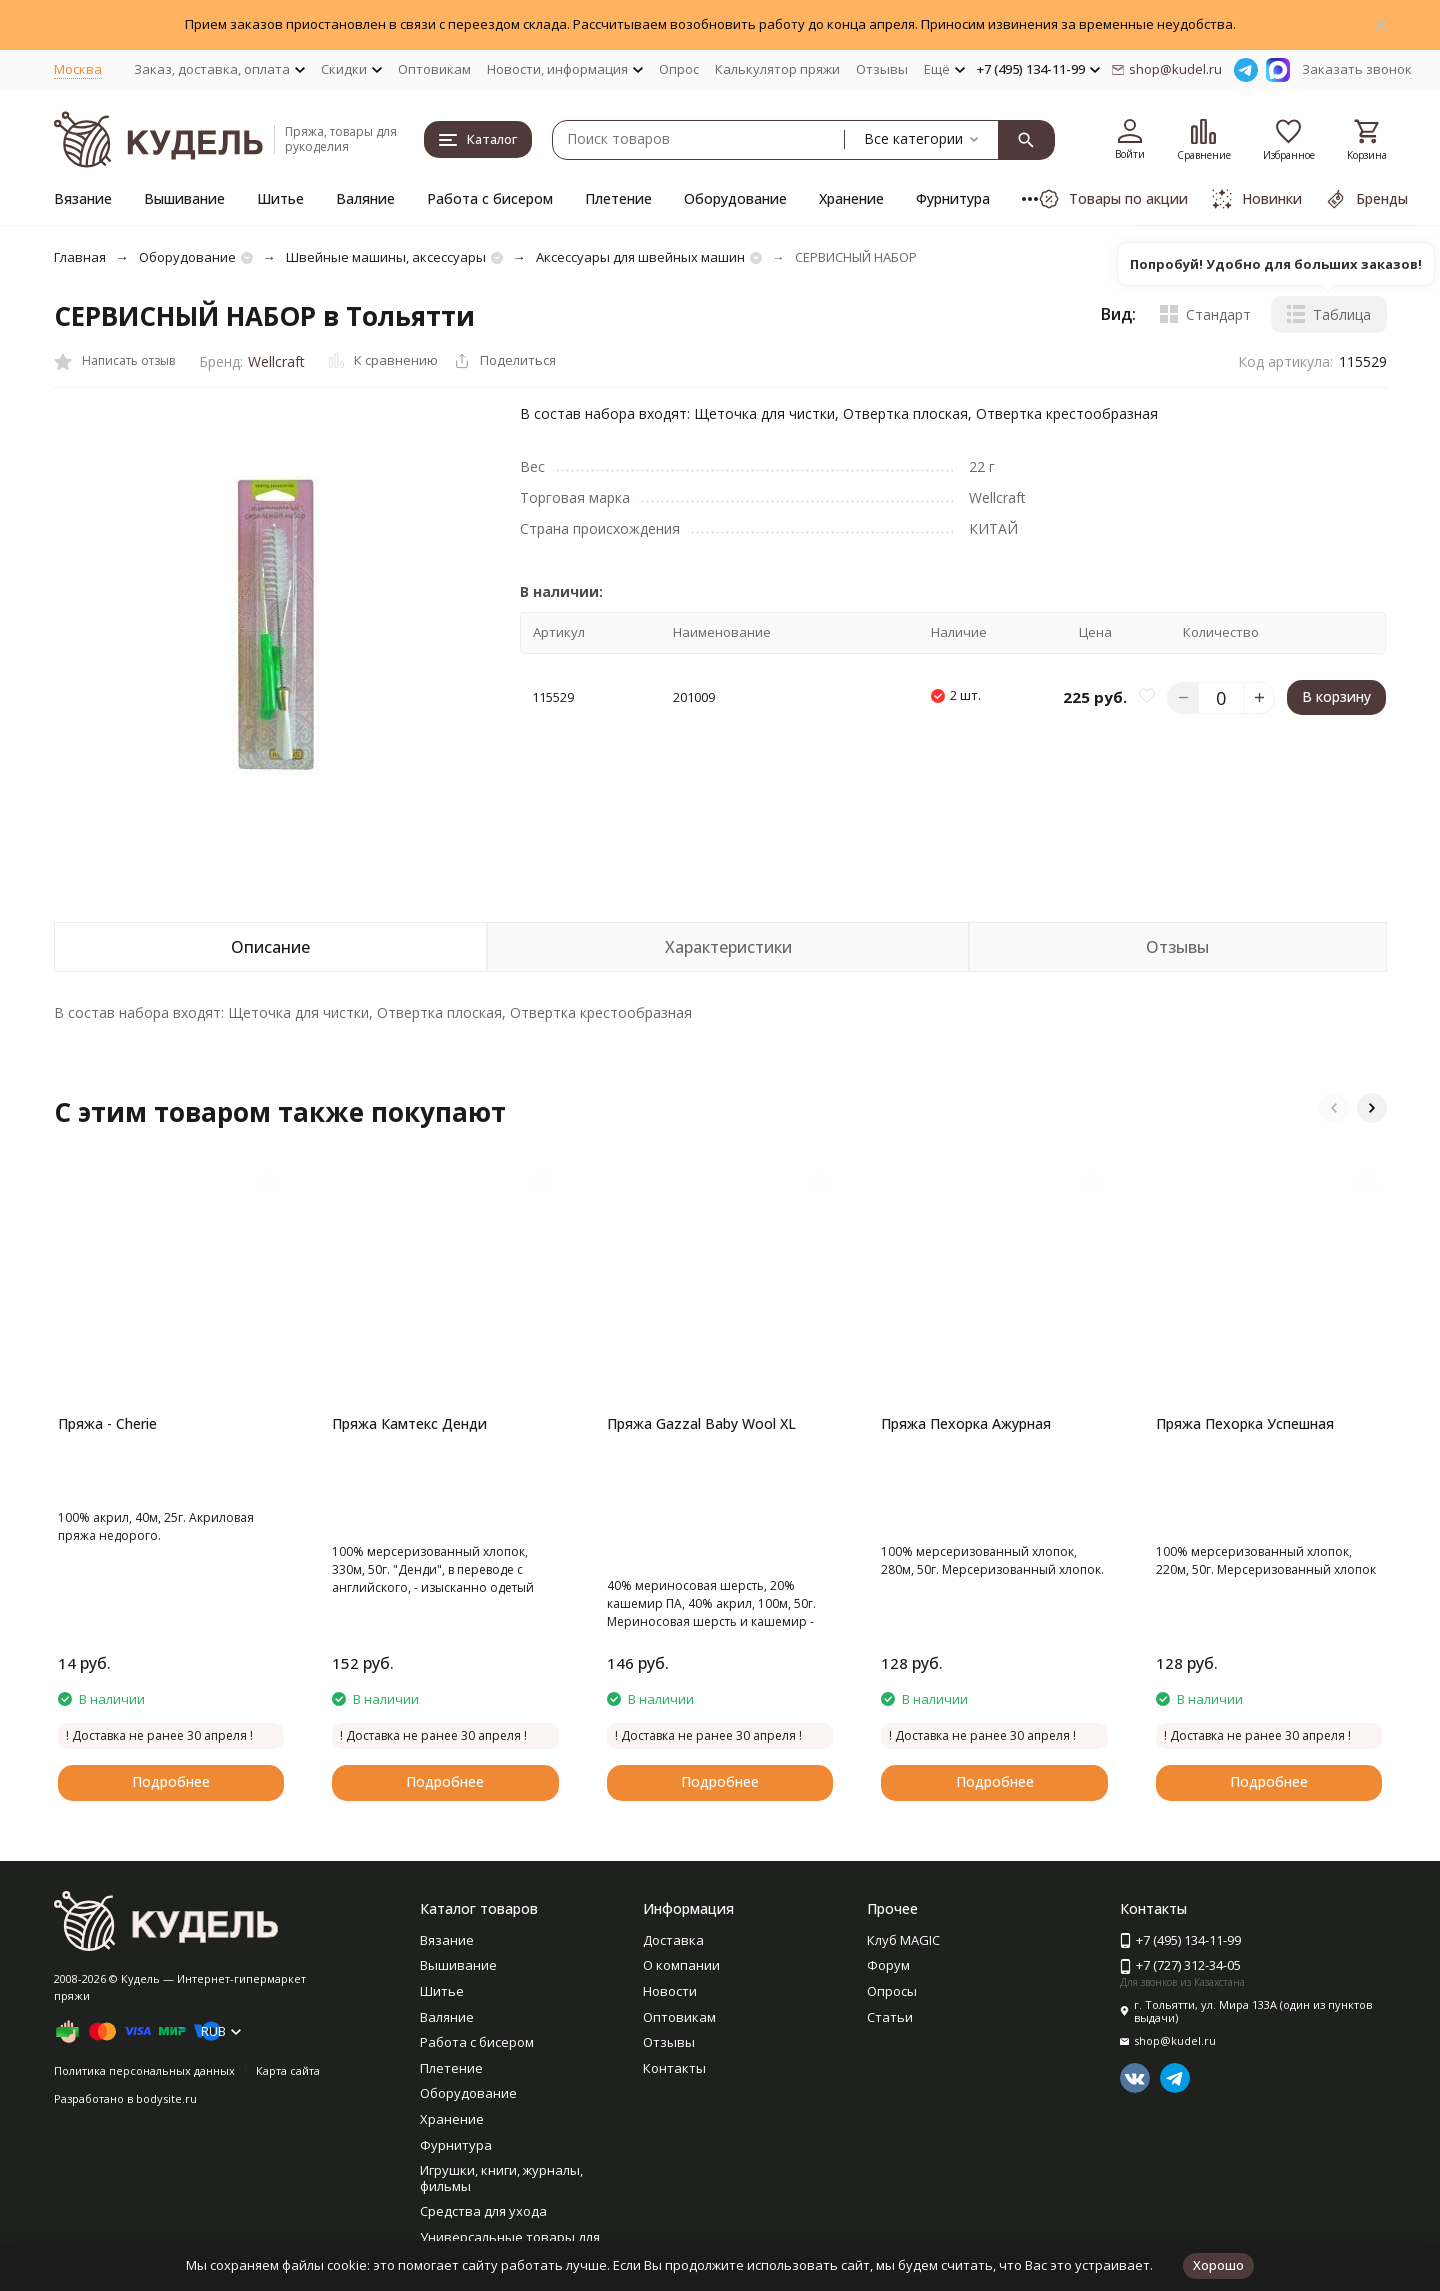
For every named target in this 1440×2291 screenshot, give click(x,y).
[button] (1334, 1108)
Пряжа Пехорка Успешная (1245, 1423)
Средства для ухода (483, 2211)
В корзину (1336, 696)
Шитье (280, 198)
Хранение (851, 198)
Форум (888, 1965)
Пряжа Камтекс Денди (409, 1423)
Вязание (83, 198)
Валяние (365, 198)
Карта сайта (288, 2070)
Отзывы (882, 69)
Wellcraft (276, 361)
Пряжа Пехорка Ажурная (966, 1423)
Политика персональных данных (144, 2070)
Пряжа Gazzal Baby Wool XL (701, 1423)
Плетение (618, 198)
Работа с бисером (490, 198)
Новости (670, 1991)
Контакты (674, 2068)
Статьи (890, 2017)
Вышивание (184, 198)
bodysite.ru (166, 2098)
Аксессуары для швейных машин (640, 257)
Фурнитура (953, 198)
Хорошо (1218, 2265)
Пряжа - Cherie (107, 1423)
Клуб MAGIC (903, 1940)
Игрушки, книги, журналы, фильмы (501, 2178)
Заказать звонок (1357, 69)
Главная (80, 257)
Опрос (679, 69)
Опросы (892, 1991)
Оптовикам (434, 69)
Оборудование (735, 198)
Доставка (673, 1940)
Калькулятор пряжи (777, 69)
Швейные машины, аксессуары (386, 257)
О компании (681, 1965)
